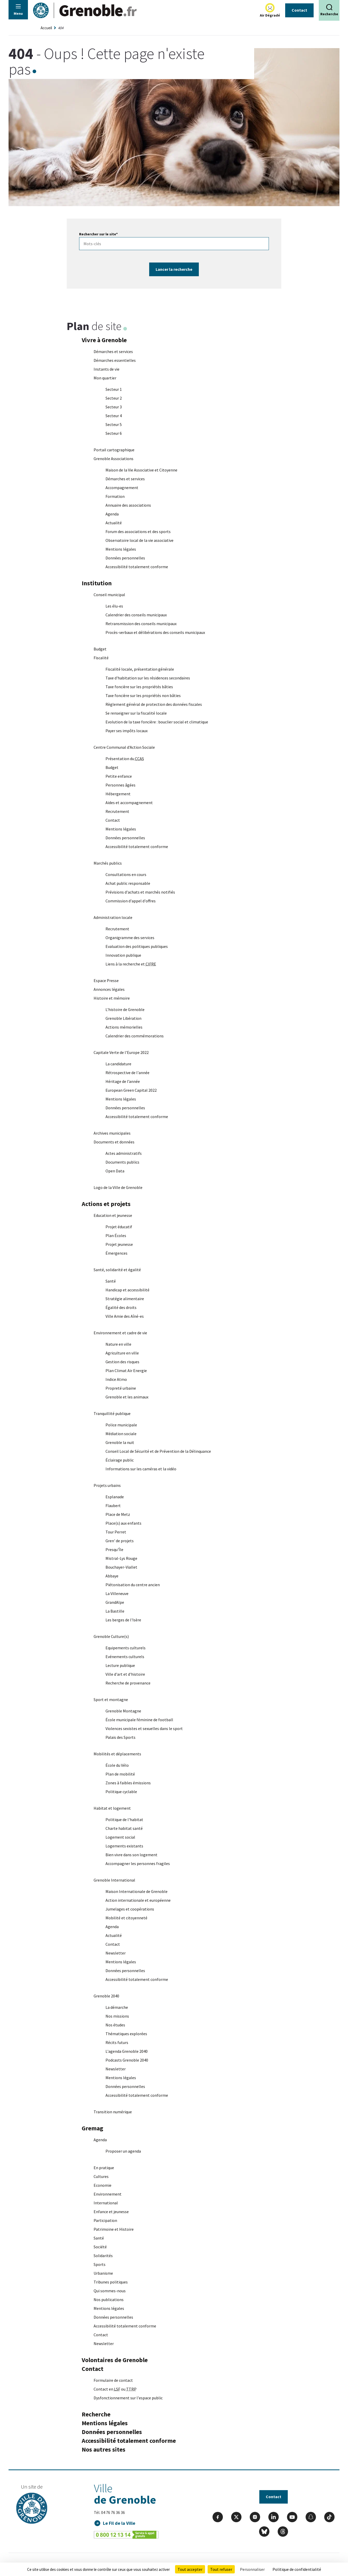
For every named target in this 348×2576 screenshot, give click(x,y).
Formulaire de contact (113, 2380)
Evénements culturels (124, 1656)
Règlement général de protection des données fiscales (153, 704)
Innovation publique (123, 955)
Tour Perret (115, 1531)
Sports (99, 2264)
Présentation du (124, 758)
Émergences (116, 1253)
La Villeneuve (116, 1593)
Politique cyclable (121, 1791)
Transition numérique (113, 2111)
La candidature (118, 1063)
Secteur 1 (113, 389)
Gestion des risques (122, 1361)
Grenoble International (114, 1880)
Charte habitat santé (124, 1828)
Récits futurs (116, 2042)
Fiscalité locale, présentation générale (139, 669)
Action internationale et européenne (138, 1900)
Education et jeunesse (113, 1215)
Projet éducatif (118, 1226)
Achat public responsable (127, 883)
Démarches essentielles (115, 360)
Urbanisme (103, 2273)
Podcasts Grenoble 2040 (126, 2060)
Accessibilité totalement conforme (136, 566)
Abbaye (111, 1575)
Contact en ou (115, 2389)
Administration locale (113, 917)
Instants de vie (106, 369)
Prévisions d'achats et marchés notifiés (140, 892)
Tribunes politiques (111, 2282)
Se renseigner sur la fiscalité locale (136, 713)
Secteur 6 (113, 433)
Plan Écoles (115, 1235)
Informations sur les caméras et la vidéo (140, 1468)
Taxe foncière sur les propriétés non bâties (143, 695)
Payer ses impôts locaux (126, 730)
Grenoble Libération (123, 1018)
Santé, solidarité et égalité (117, 1269)
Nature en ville (118, 1344)
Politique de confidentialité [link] (297, 2569)
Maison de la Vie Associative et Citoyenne (141, 470)
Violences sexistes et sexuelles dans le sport (144, 1728)
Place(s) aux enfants (123, 1523)
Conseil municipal (109, 594)
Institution (97, 583)
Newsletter (115, 1953)
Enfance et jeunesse (111, 2211)
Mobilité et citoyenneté (126, 1917)
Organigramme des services (129, 937)
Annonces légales (109, 989)
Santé (110, 1281)
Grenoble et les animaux (126, 1396)
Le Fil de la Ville (119, 2523)
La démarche (116, 2007)
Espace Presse (106, 980)
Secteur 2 (113, 398)
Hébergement (118, 793)
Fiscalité (101, 657)
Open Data (114, 1170)
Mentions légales (120, 549)
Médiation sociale (121, 1433)
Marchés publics (108, 863)
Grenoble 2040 (106, 1995)
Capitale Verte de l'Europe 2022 (121, 1052)
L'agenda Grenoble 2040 (126, 2051)
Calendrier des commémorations (134, 1035)
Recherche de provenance (127, 1683)
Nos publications (109, 2299)
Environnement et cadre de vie (120, 1332)
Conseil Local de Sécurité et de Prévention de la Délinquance (158, 1451)
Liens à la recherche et (130, 964)
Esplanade (114, 1496)
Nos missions (117, 2016)
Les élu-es (114, 606)
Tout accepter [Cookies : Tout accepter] (190, 2569)
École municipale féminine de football (139, 1719)
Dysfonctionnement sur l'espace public (128, 2397)
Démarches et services (113, 351)
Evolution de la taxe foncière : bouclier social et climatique (156, 721)
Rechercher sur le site (98, 234)
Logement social (120, 1837)
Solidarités (103, 2255)
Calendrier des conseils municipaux (136, 614)
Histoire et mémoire (112, 998)
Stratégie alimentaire (124, 1298)
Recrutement (117, 811)
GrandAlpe (114, 1602)
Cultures (101, 2176)
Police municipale (121, 1424)
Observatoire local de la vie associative (139, 540)
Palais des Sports (120, 1737)
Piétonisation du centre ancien (132, 1584)
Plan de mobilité (120, 1774)
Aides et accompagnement (129, 802)
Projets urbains (107, 1485)
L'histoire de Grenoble (125, 1009)
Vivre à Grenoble (104, 340)
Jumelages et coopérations (129, 1909)
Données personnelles (125, 557)
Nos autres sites (103, 2449)
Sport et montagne (111, 1699)
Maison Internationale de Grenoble (136, 1891)
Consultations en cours (125, 874)
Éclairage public (119, 1460)
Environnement (108, 2194)
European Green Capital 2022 (131, 1090)
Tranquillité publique (112, 1413)
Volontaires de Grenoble (115, 2360)
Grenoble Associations (113, 458)
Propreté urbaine (120, 1388)
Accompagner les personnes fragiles (137, 1863)
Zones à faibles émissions (128, 1782)
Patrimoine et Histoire (114, 2229)
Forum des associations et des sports (138, 531)
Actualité (113, 522)
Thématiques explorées (126, 2033)
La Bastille (114, 1611)
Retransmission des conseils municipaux (141, 623)
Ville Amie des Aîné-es (124, 1316)
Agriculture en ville (122, 1353)
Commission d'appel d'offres (130, 900)
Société (100, 2246)
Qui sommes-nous (110, 2290)
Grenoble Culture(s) (111, 1636)
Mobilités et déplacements (117, 1753)
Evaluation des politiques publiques (136, 946)
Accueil (46, 27)
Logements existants (124, 1845)
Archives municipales (112, 1133)
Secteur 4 (113, 415)
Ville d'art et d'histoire (125, 1674)
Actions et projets (106, 1204)
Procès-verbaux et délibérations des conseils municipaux (155, 632)
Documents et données (114, 1141)
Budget (100, 649)
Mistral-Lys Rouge (121, 1558)
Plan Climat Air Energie (126, 1370)
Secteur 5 (113, 424)
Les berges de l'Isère (123, 1619)
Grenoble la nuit (119, 1442)
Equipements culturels (125, 1647)
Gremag (92, 2128)
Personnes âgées (120, 785)
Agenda (112, 513)
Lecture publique (120, 1665)
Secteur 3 (113, 406)
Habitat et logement (112, 1808)
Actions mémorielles (123, 1027)
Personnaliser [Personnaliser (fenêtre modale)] (252, 2569)
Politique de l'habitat (124, 1819)
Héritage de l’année (122, 1081)
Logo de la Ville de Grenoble (118, 1187)
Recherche (96, 2414)
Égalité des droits (121, 1307)
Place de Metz (117, 1514)
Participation (105, 2220)
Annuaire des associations (128, 505)
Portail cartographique (114, 449)
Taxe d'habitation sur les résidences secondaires (147, 677)
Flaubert (113, 1505)
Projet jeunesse (119, 1244)
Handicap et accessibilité (127, 1289)
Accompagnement (121, 487)
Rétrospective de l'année (127, 1072)
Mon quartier (105, 377)
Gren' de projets (119, 1540)
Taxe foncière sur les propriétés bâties (139, 686)
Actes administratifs (123, 1153)
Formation (115, 496)
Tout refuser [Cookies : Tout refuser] (221, 2569)
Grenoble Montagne (123, 1710)
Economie (102, 2185)
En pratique (104, 2167)
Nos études (115, 2024)
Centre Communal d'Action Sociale (124, 747)
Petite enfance (118, 776)
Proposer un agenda (123, 2151)
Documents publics (122, 1162)
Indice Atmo (116, 1379)
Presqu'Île (114, 1549)
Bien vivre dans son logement (131, 1854)
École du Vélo (117, 1765)
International (106, 2202)
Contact (299, 10)
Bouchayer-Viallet (121, 1567)
